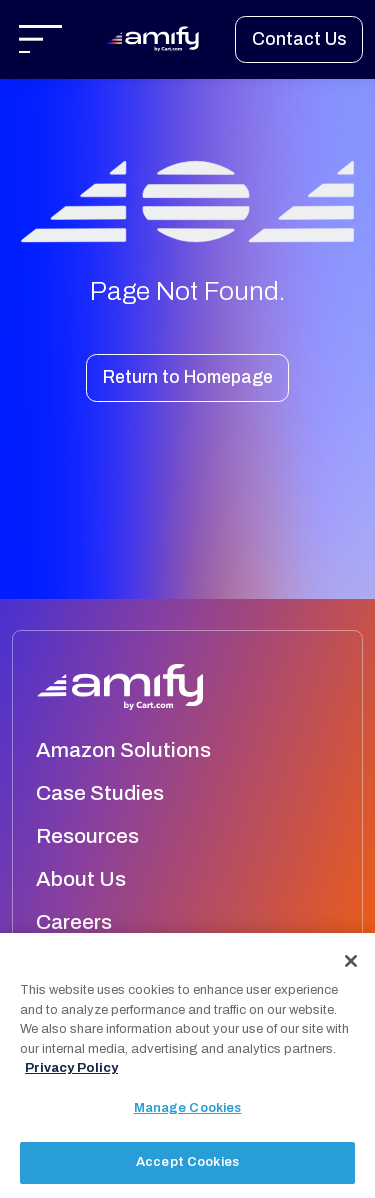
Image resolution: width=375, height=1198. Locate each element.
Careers (74, 922)
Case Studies (100, 793)
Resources (87, 836)
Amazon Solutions (123, 750)
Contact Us (299, 39)
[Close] (351, 962)
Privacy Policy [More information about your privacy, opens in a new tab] (71, 1069)
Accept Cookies (187, 1163)
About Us (81, 879)
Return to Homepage (188, 377)
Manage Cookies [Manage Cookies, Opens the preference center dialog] (188, 1108)
